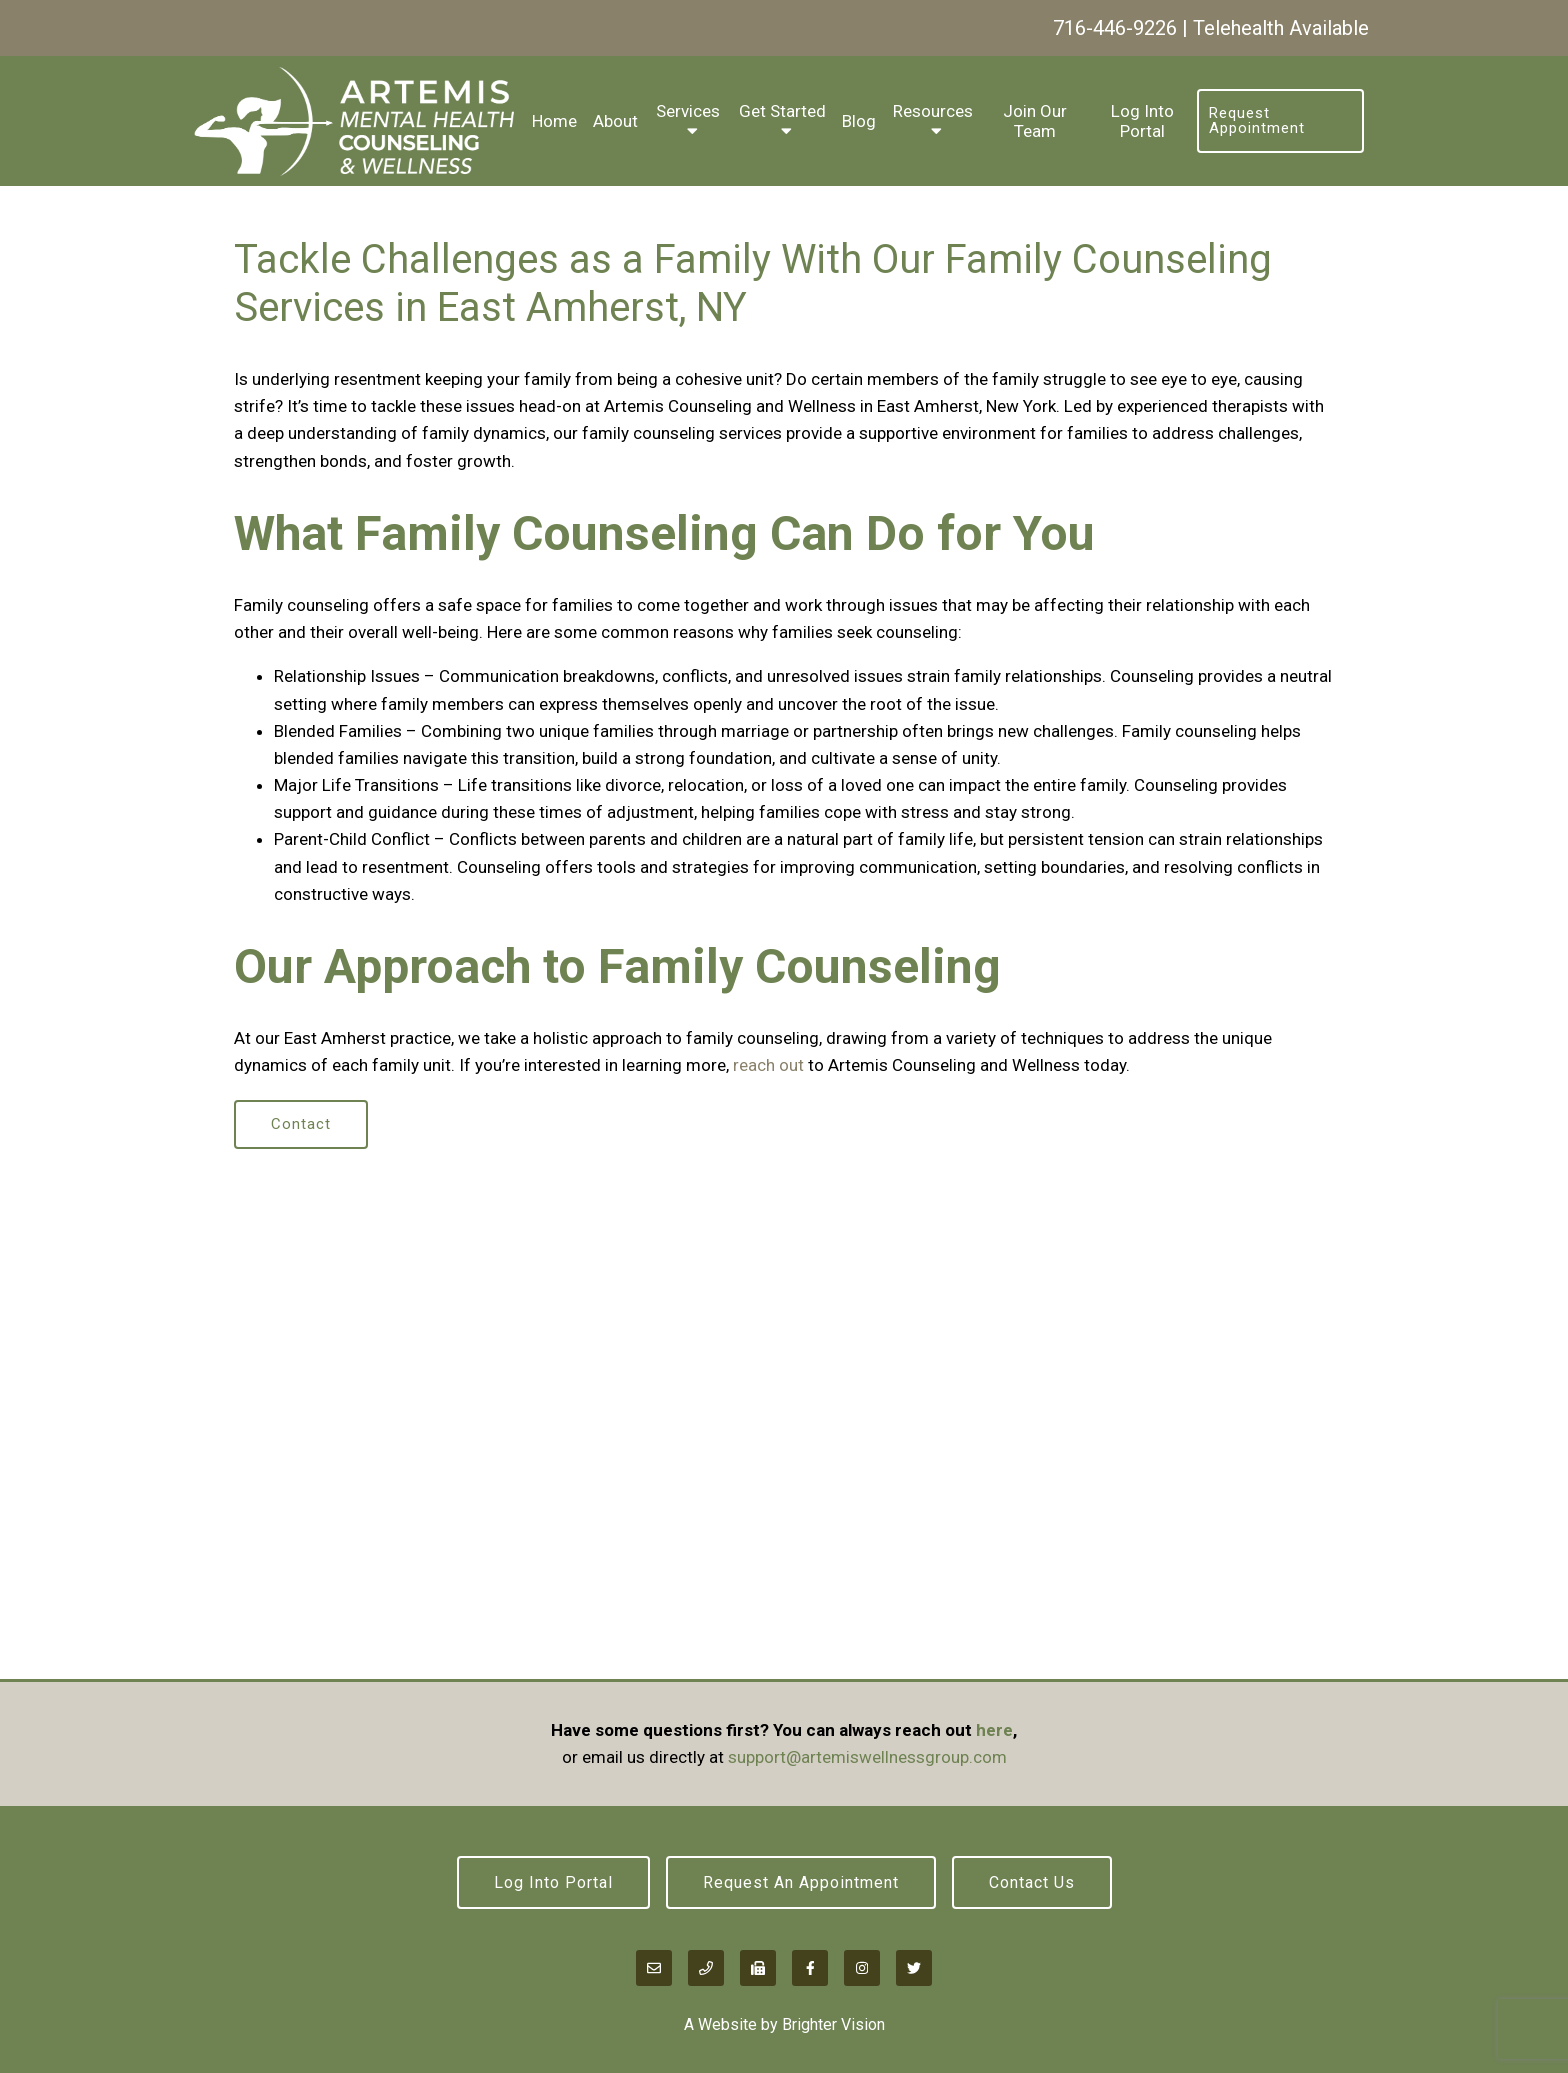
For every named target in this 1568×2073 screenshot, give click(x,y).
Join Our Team (1035, 121)
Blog (859, 121)
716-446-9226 (1115, 28)
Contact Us (1032, 1882)
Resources (933, 111)
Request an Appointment (801, 1882)
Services (688, 111)
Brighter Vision (833, 2024)
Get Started (782, 111)
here (994, 1730)
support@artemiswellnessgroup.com (867, 1757)
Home (554, 121)
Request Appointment (1257, 120)
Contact (301, 1124)
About (615, 121)
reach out (768, 1065)
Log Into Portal (1142, 121)
